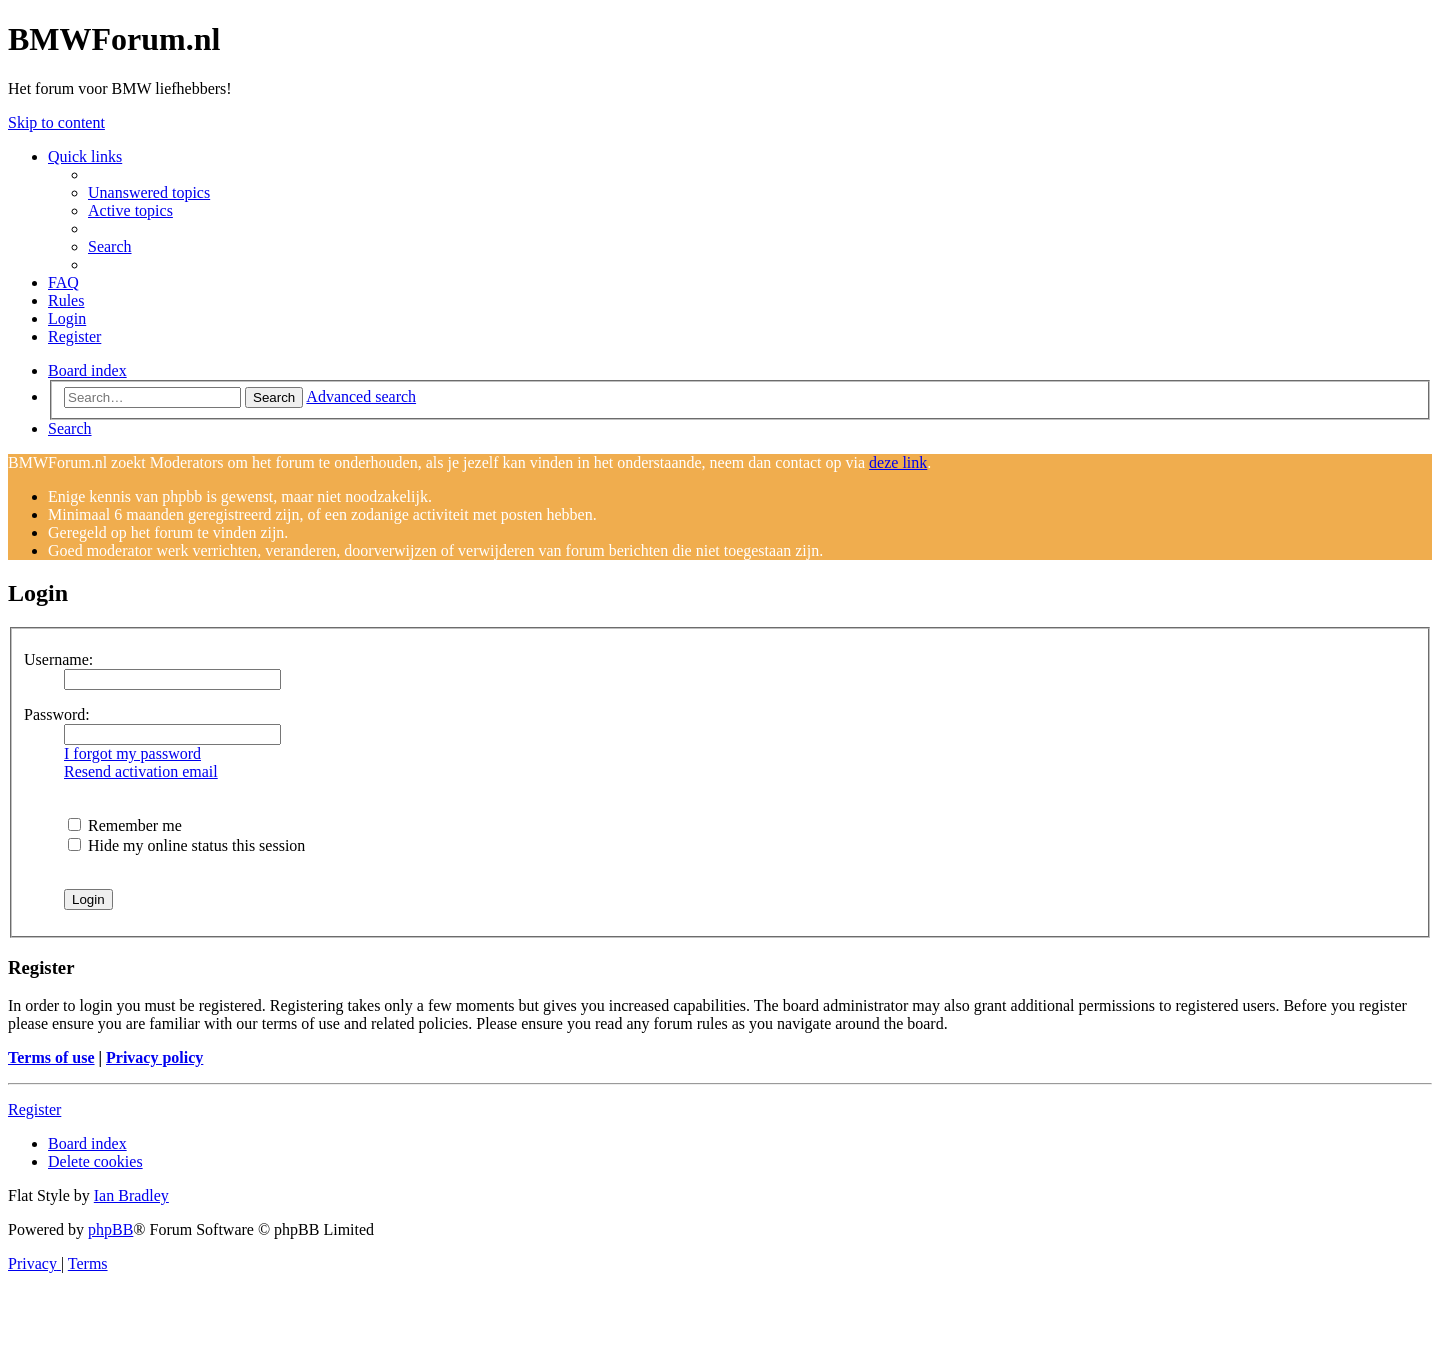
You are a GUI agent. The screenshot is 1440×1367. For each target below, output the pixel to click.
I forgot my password (132, 753)
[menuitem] (149, 192)
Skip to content (56, 122)
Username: (58, 659)
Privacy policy (154, 1057)
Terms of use (51, 1057)
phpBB (110, 1229)
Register (34, 1109)
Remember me (125, 825)
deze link (898, 462)
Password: (57, 714)
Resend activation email (141, 771)
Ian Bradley (131, 1195)
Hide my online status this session (186, 845)
